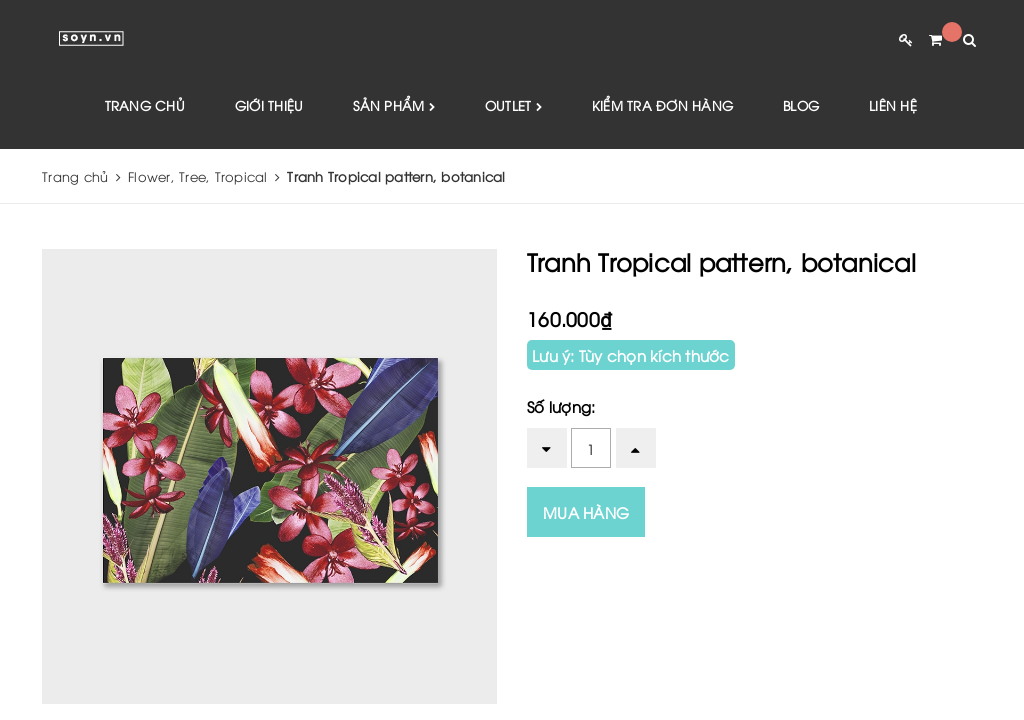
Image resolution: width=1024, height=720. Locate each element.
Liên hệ (893, 105)
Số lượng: (561, 406)
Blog (801, 105)
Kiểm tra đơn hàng (662, 105)
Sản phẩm (394, 106)
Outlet (513, 106)
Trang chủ (145, 105)
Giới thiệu (269, 105)
